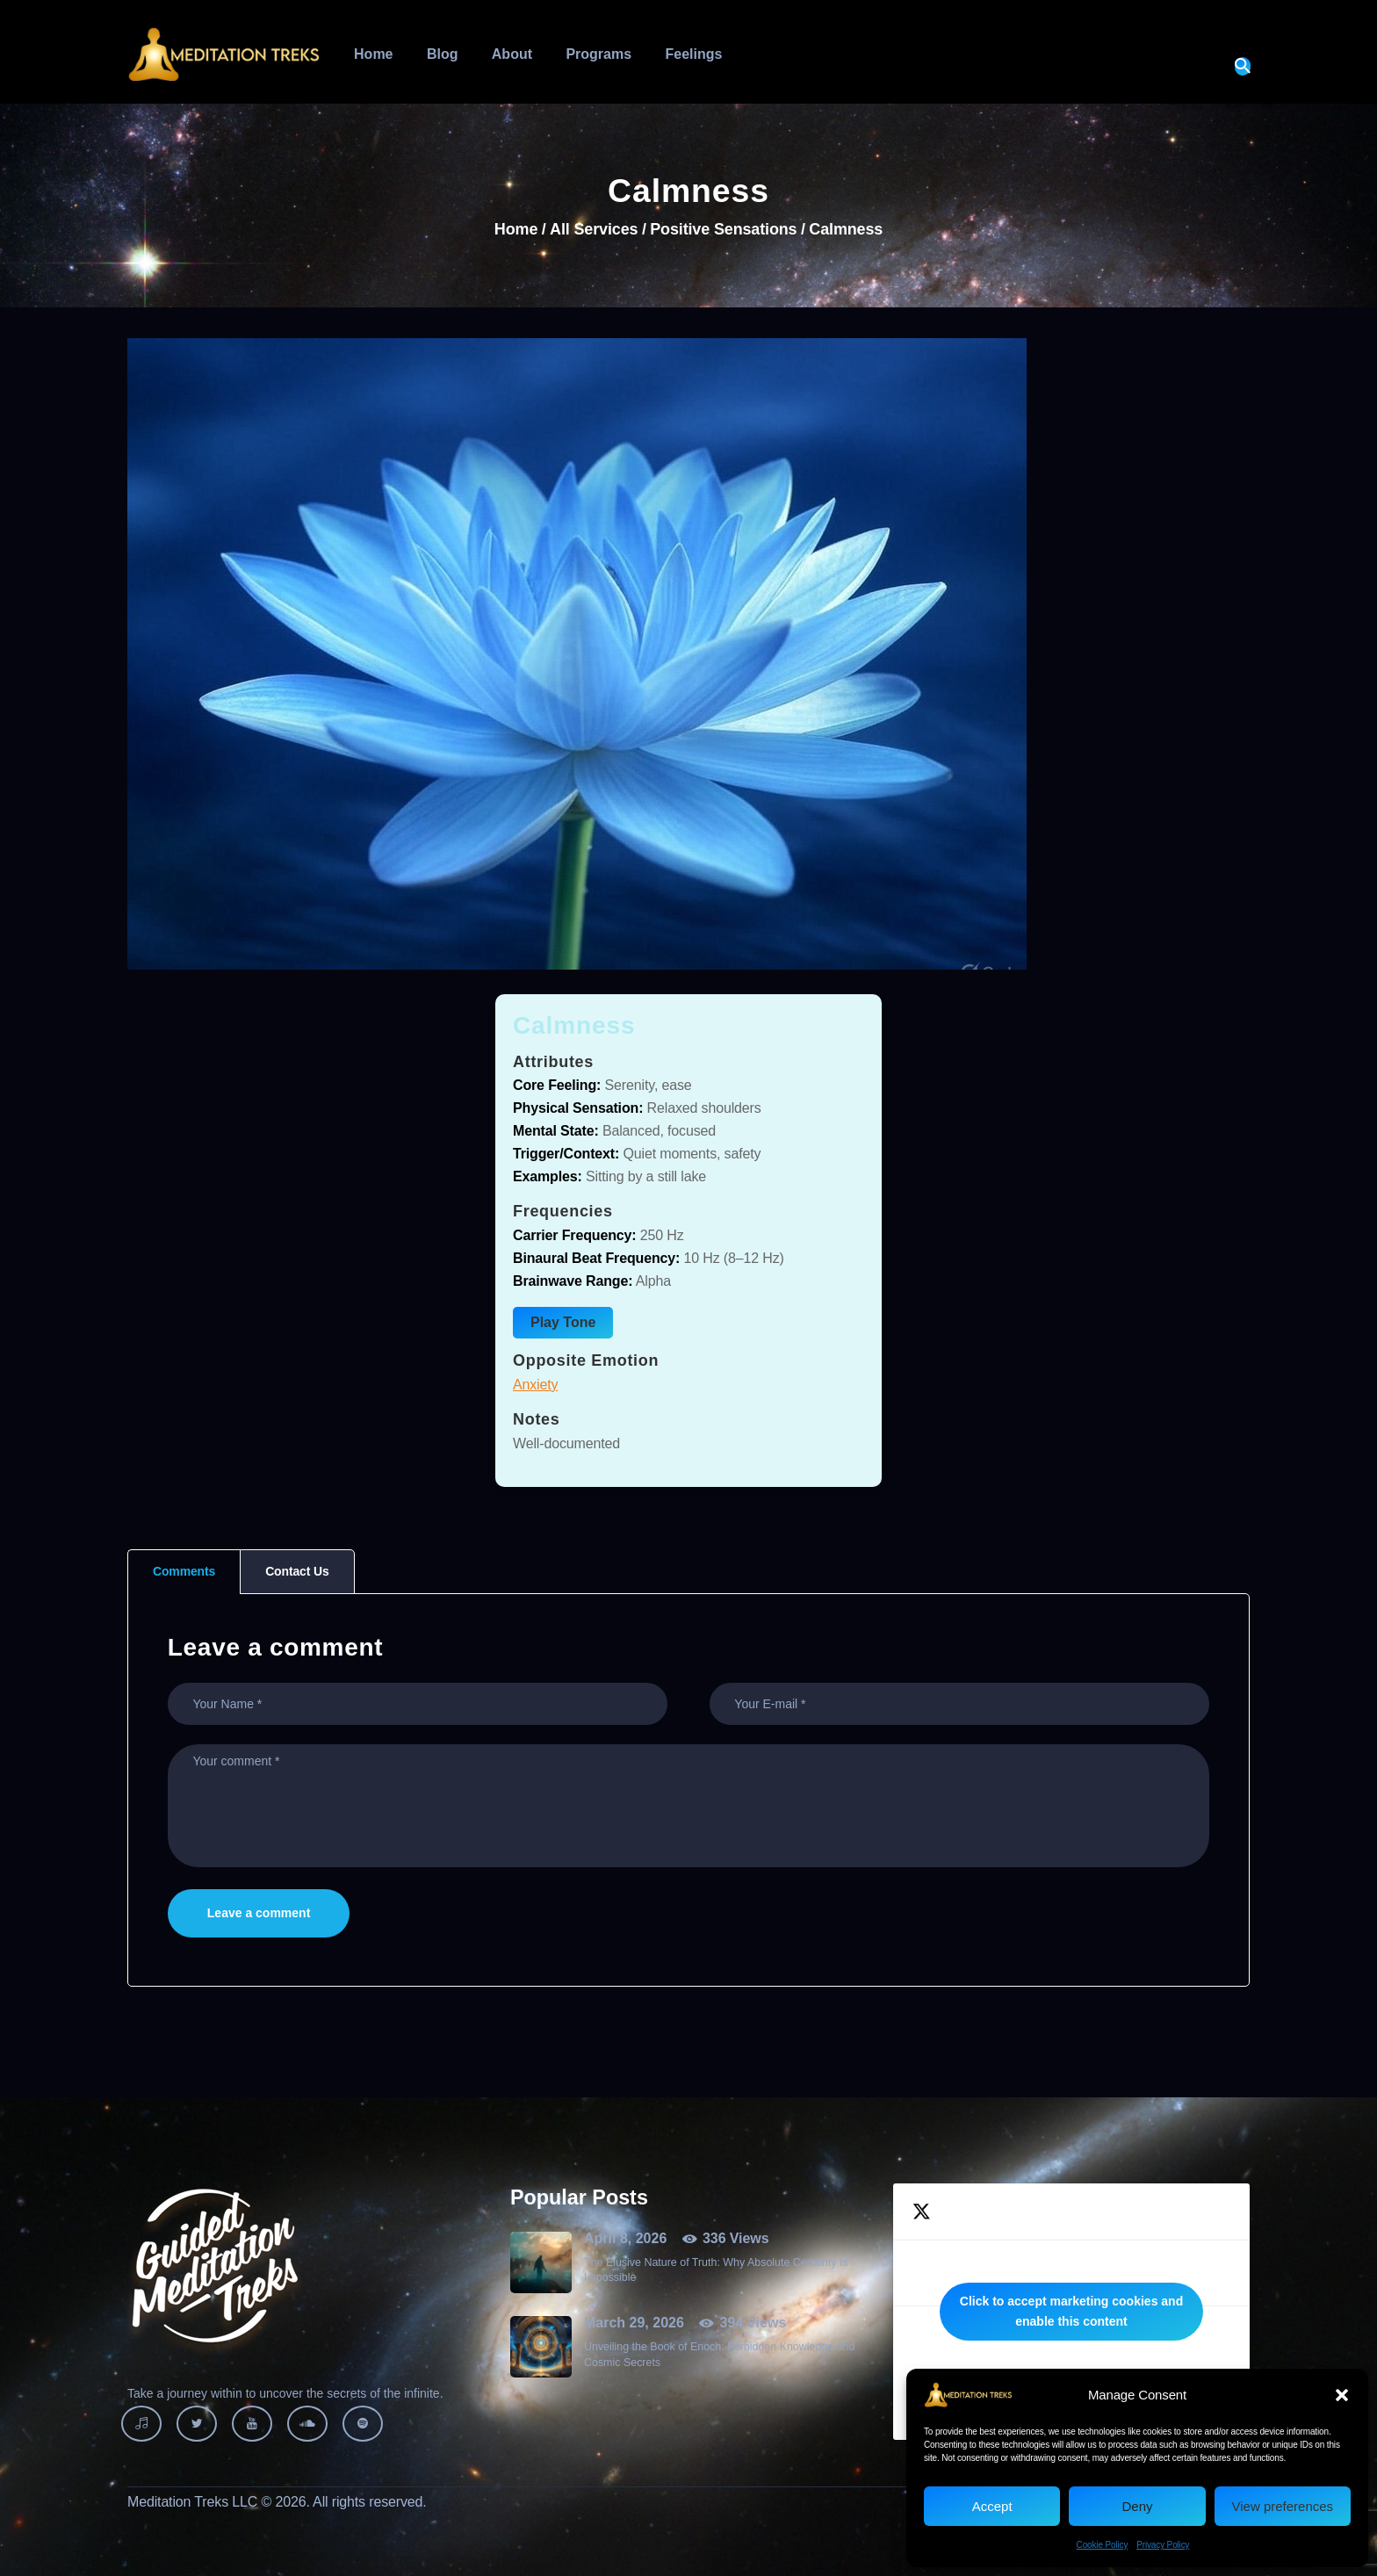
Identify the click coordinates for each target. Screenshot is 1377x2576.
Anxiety (535, 1384)
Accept (992, 2506)
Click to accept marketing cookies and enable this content (1071, 2311)
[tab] (183, 1571)
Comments (184, 1571)
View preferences (1283, 2506)
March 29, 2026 (634, 2322)
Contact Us (296, 1571)
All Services (594, 229)
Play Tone (562, 1322)
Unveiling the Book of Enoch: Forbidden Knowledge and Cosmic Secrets (719, 2354)
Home (515, 229)
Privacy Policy (1162, 2545)
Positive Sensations (723, 229)
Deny (1136, 2506)
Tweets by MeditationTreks (1071, 2312)
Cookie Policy (1102, 2545)
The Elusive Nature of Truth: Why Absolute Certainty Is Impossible (716, 2270)
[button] (1342, 2395)
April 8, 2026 (625, 2238)
